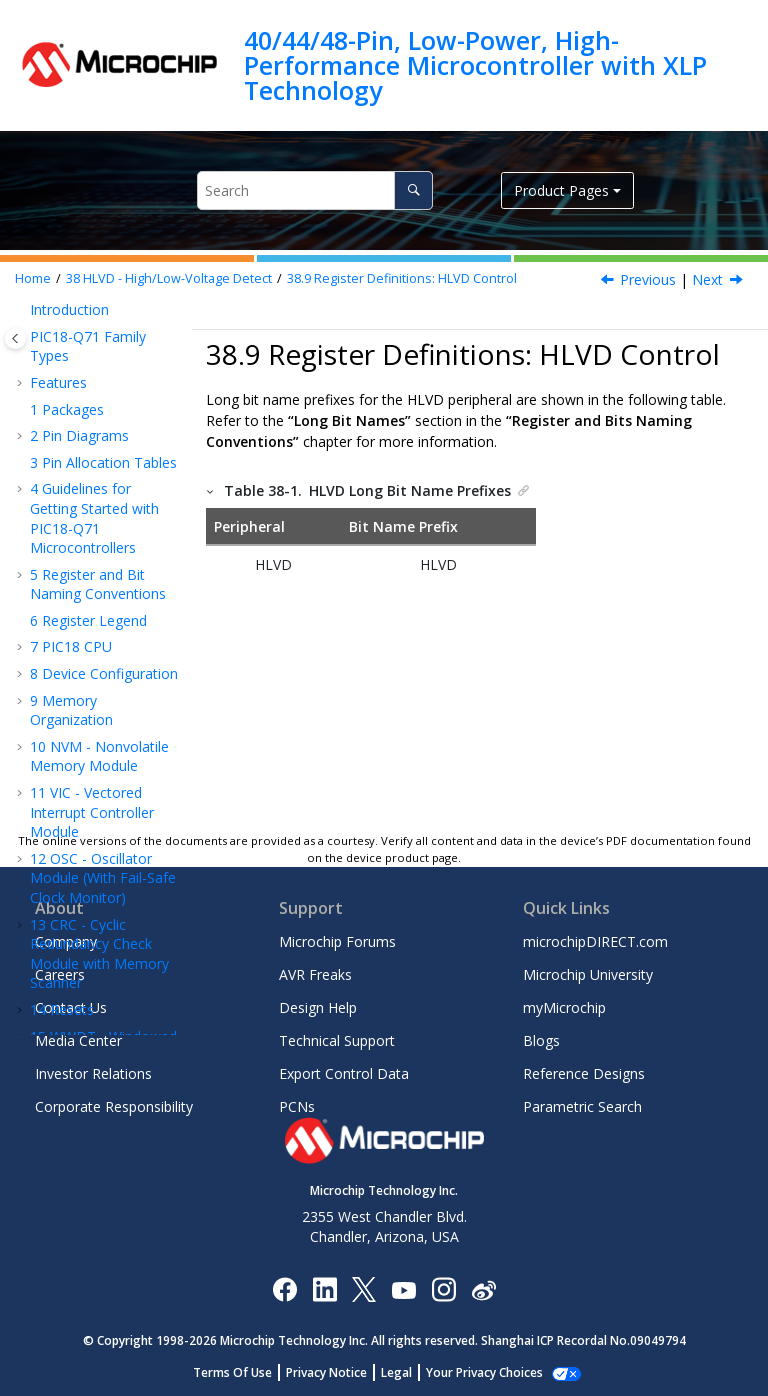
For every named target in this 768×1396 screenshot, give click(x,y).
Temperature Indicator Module (85, 722)
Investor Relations (93, 1073)
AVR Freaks (315, 974)
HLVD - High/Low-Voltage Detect (169, 278)
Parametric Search (582, 1106)
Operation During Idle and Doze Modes (93, 409)
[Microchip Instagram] (443, 1288)
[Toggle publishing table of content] (15, 338)
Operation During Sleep (92, 353)
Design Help (318, 1007)
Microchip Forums (337, 941)
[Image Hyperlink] (403, 1288)
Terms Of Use (243, 1372)
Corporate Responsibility (114, 1106)
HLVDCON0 (117, 567)
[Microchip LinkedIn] (324, 1288)
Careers (60, 974)
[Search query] (315, 190)
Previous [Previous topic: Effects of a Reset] (648, 279)
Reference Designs (584, 1073)
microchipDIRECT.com (595, 941)
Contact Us (71, 1007)
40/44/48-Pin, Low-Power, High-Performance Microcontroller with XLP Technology (475, 65)
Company (66, 941)
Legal (407, 1372)
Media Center (78, 1040)
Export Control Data (344, 1073)
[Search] (413, 190)
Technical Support (337, 1040)
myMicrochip (564, 1007)
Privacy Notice (337, 1372)
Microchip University (588, 974)
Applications (98, 316)
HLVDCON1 (117, 593)
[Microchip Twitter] (364, 1288)
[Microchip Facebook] (284, 1288)
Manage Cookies (484, 1372)
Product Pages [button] (561, 190)
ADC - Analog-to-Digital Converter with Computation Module (100, 788)
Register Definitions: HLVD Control (402, 278)
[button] (36, 317)
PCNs (297, 1106)
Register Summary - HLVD (100, 630)
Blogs (541, 1040)
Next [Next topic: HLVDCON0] (707, 279)
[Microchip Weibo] (483, 1288)
